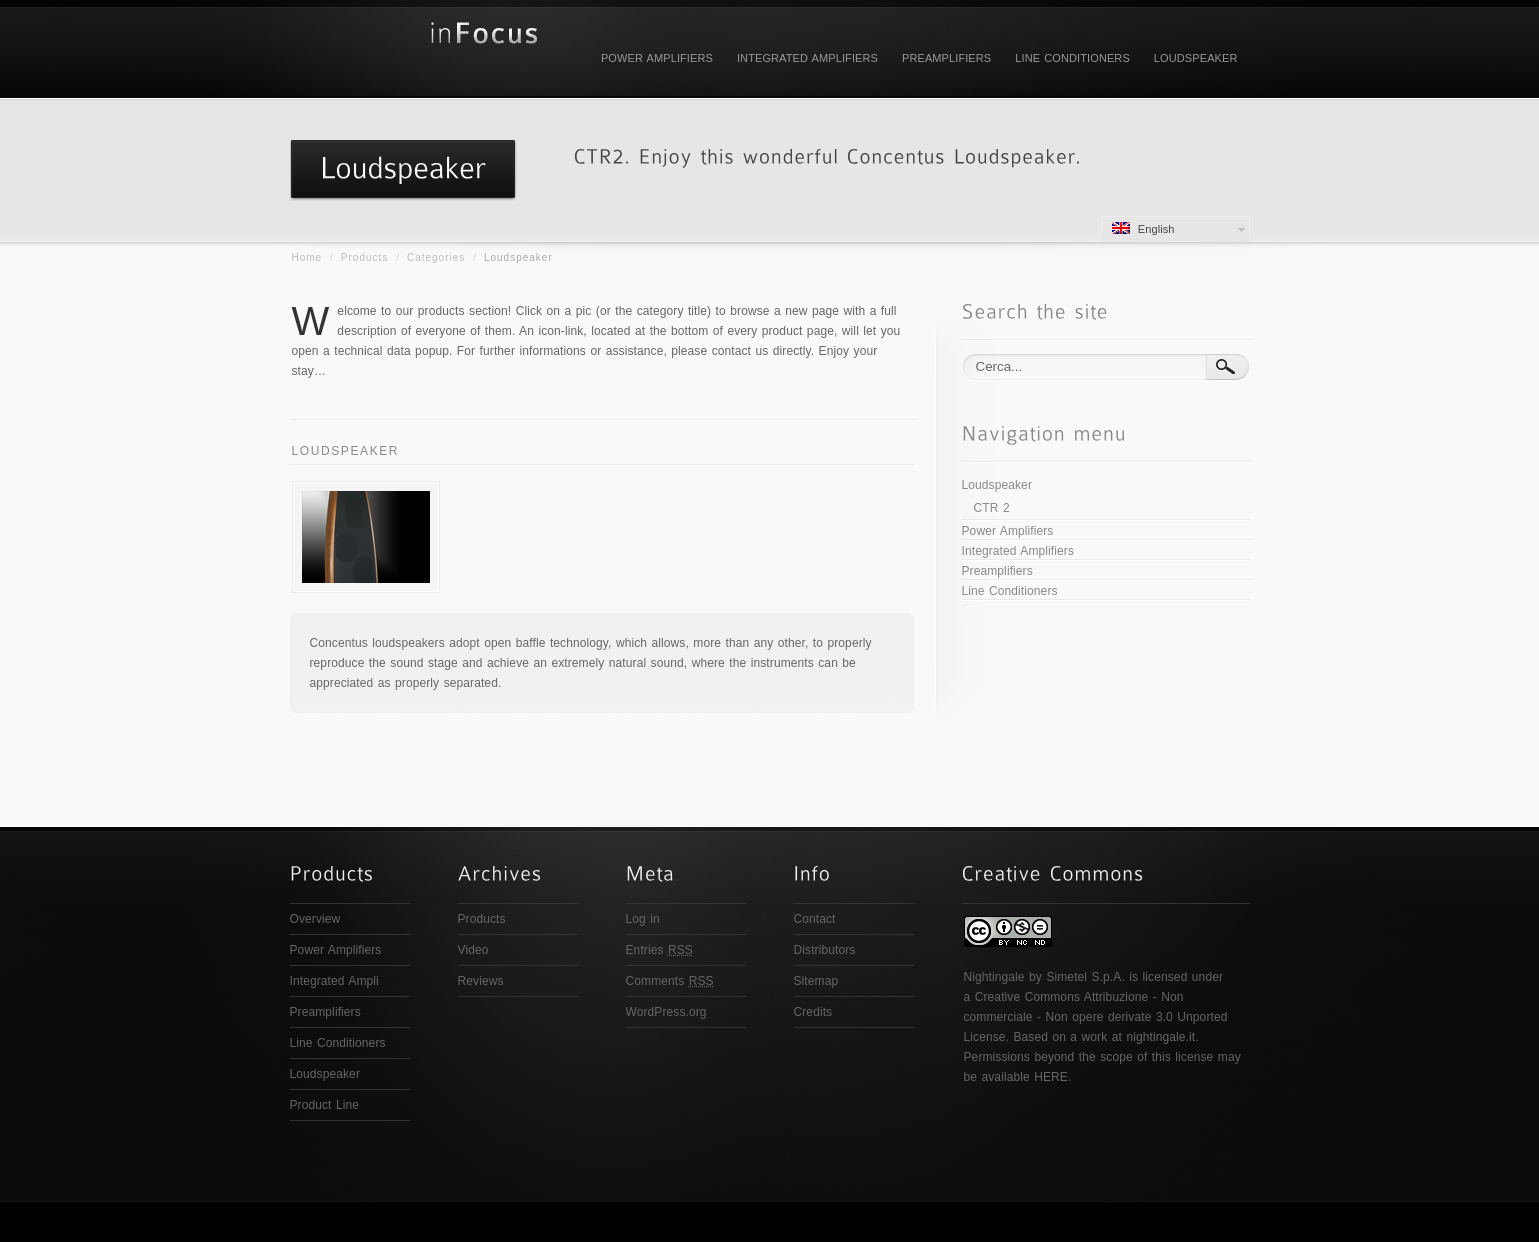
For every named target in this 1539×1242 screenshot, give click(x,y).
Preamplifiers (946, 58)
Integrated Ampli (334, 981)
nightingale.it (1160, 1037)
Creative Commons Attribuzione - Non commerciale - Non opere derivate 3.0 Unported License (1096, 1017)
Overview (315, 919)
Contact (815, 919)
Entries (659, 950)
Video (473, 950)
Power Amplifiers (657, 58)
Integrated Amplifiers (807, 58)
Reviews (481, 981)
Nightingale (994, 977)
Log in (643, 919)
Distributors (825, 950)
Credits (813, 1012)
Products (364, 257)
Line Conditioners (1072, 58)
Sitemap (816, 981)
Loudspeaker (1196, 58)
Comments (670, 981)
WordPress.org (666, 1012)
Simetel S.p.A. (1085, 977)
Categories (436, 257)
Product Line (325, 1105)
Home (307, 257)
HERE (1051, 1077)
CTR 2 (992, 508)
